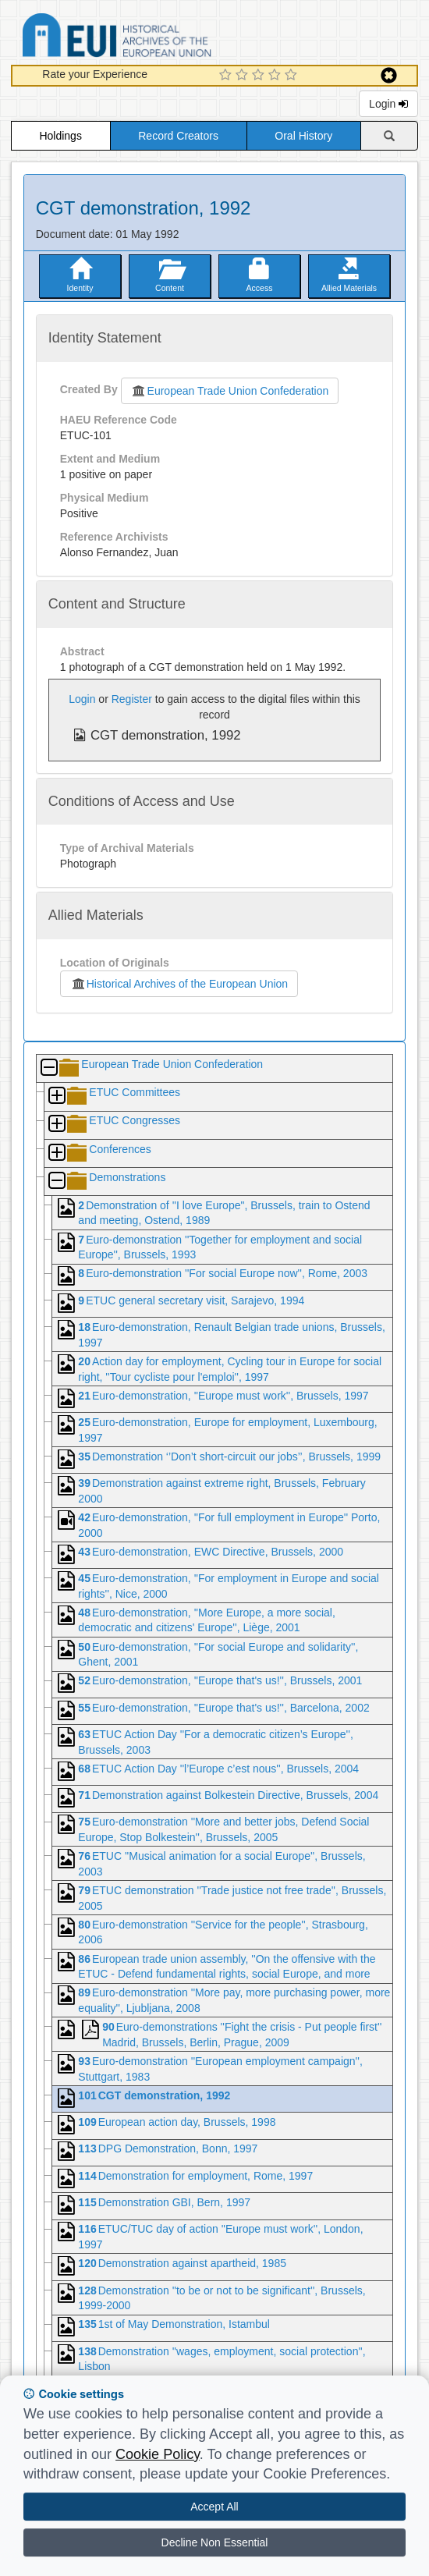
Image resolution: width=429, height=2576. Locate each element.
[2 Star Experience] (244, 75)
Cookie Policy (157, 2454)
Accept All (214, 2506)
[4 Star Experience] (276, 75)
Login (388, 104)
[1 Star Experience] (227, 75)
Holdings (60, 136)
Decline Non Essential (214, 2542)
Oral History (303, 136)
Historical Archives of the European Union (179, 984)
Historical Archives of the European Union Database (161, 38)
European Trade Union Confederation (230, 391)
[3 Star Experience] (260, 75)
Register (132, 699)
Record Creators (178, 136)
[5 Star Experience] (293, 75)
